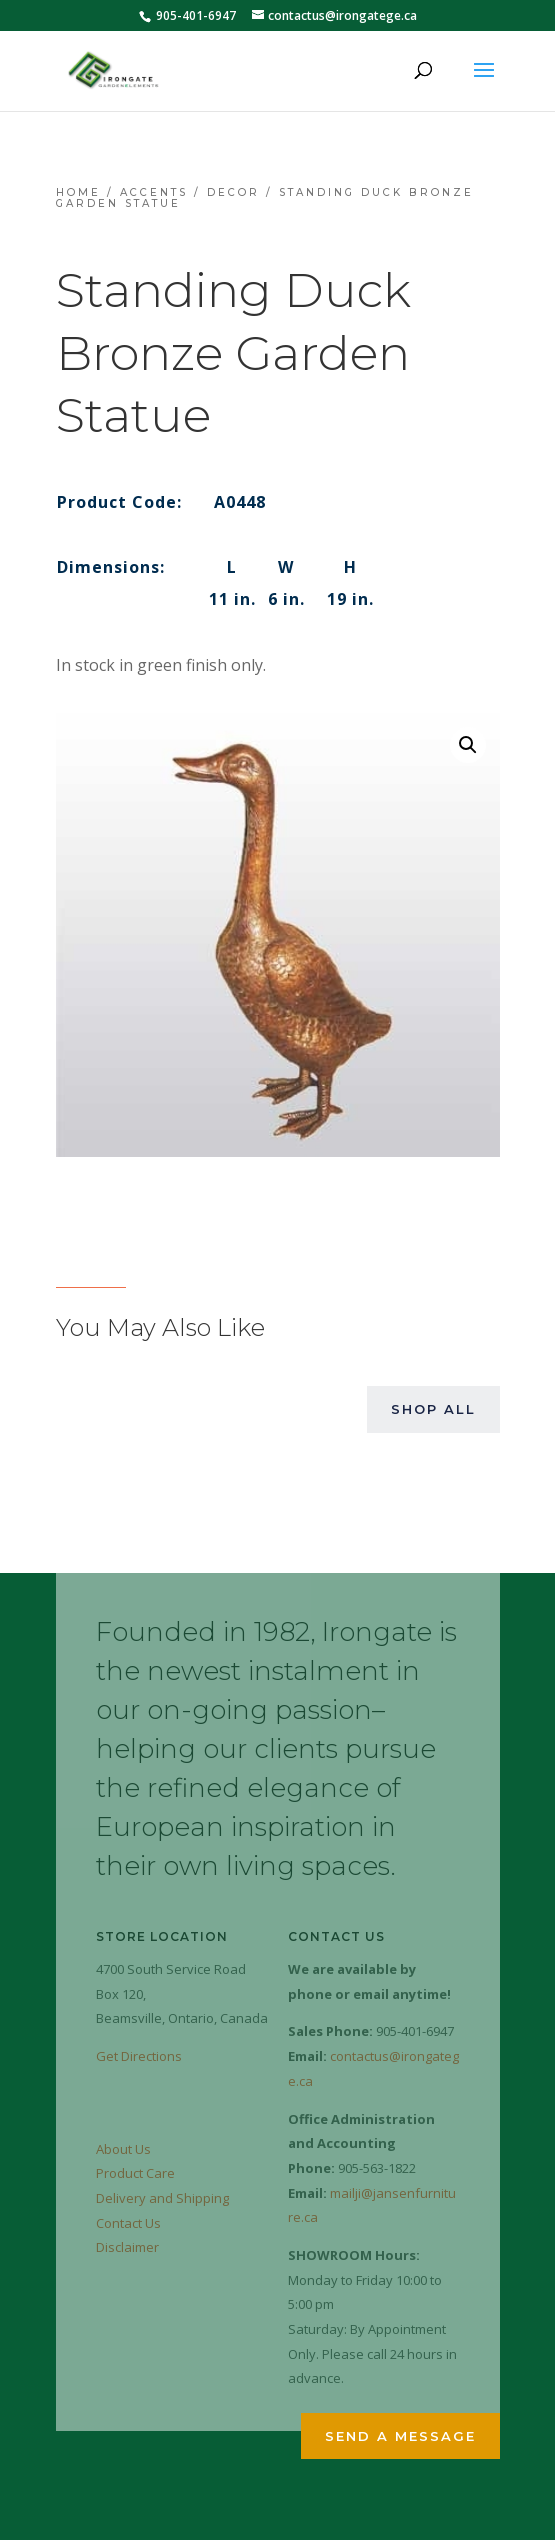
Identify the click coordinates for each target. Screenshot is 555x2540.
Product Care (135, 2173)
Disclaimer (127, 2247)
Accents (154, 192)
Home (78, 192)
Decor (233, 192)
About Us (123, 2149)
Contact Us (128, 2223)
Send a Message (400, 2436)
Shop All (433, 1409)
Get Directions (139, 2056)
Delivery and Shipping (162, 2198)
